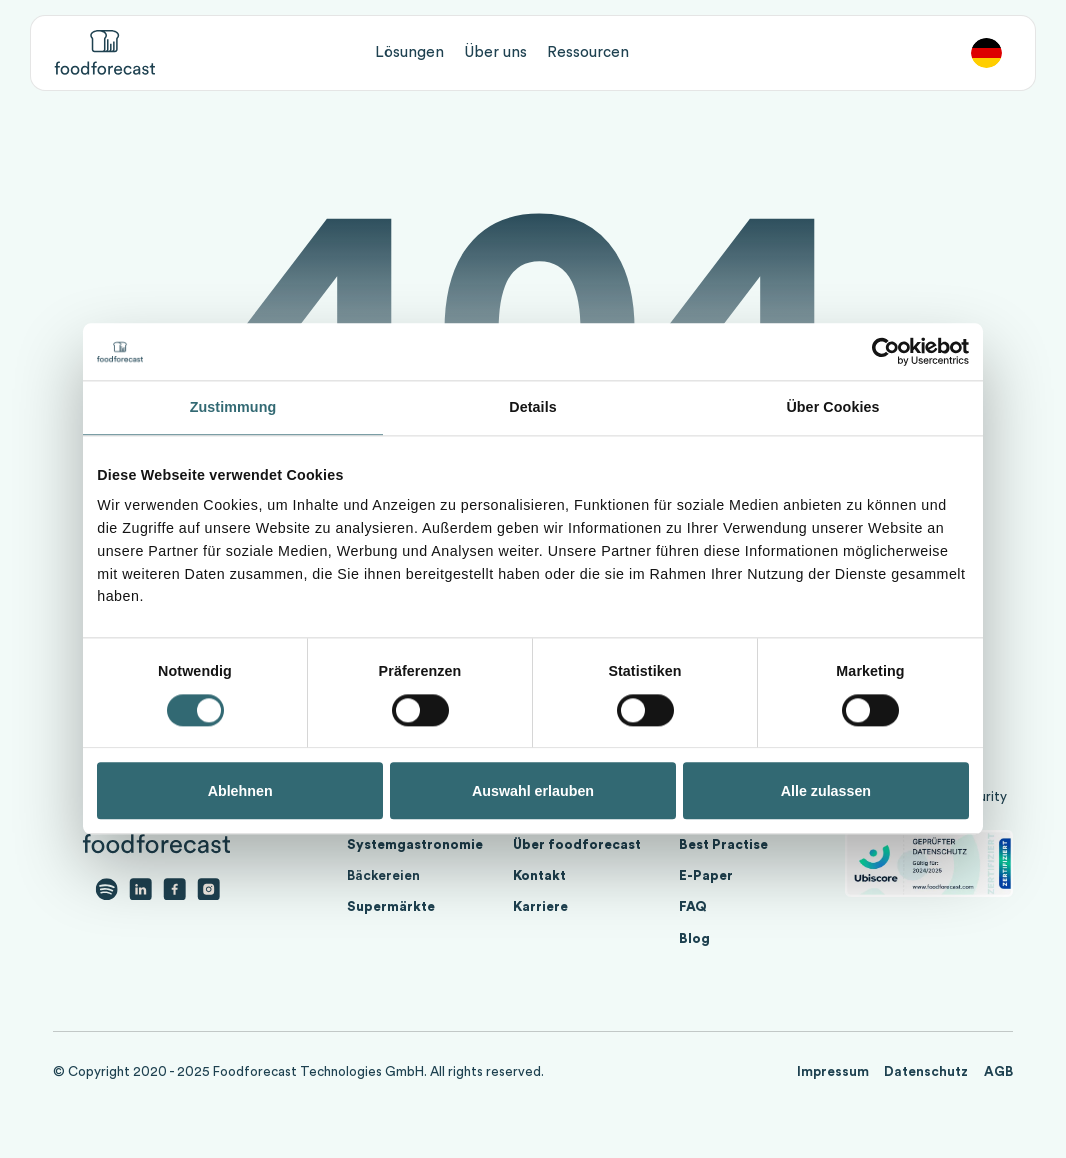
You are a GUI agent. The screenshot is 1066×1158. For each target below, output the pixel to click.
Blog (694, 939)
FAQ (693, 907)
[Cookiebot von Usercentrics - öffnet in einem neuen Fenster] (881, 352)
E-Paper (706, 876)
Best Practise (723, 845)
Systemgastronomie (415, 845)
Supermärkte (391, 907)
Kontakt (539, 876)
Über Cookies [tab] (832, 408)
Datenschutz (926, 1072)
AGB (998, 1072)
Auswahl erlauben (533, 791)
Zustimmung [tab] (233, 408)
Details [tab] (532, 408)
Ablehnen (240, 791)
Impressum (833, 1072)
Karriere (540, 907)
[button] (409, 53)
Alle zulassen (826, 791)
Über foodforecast (577, 845)
